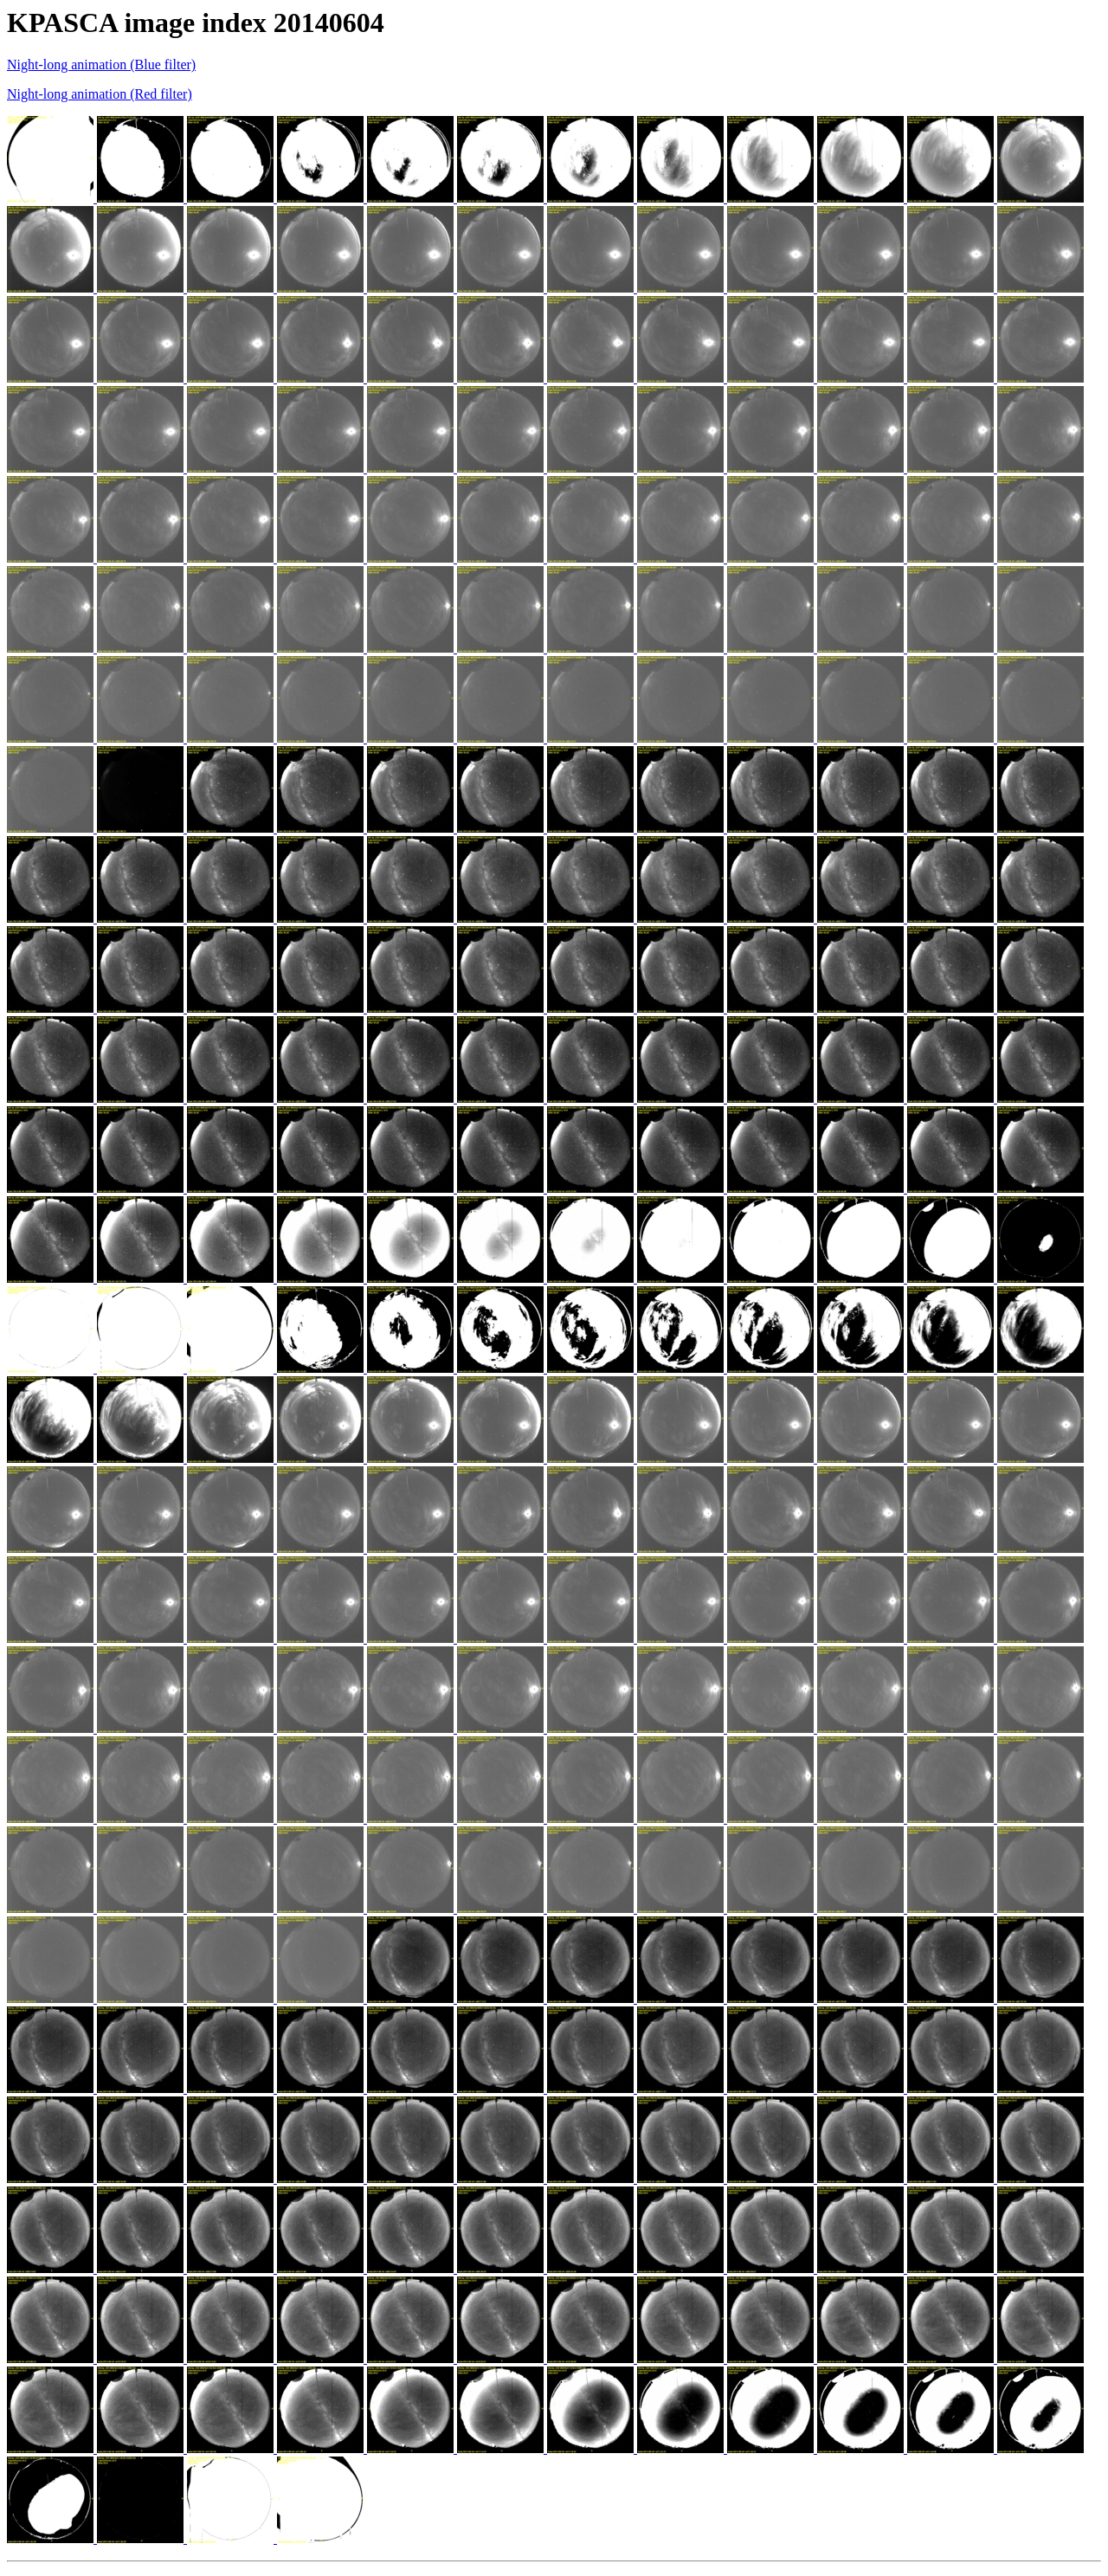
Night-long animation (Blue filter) (101, 64)
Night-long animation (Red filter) (99, 94)
